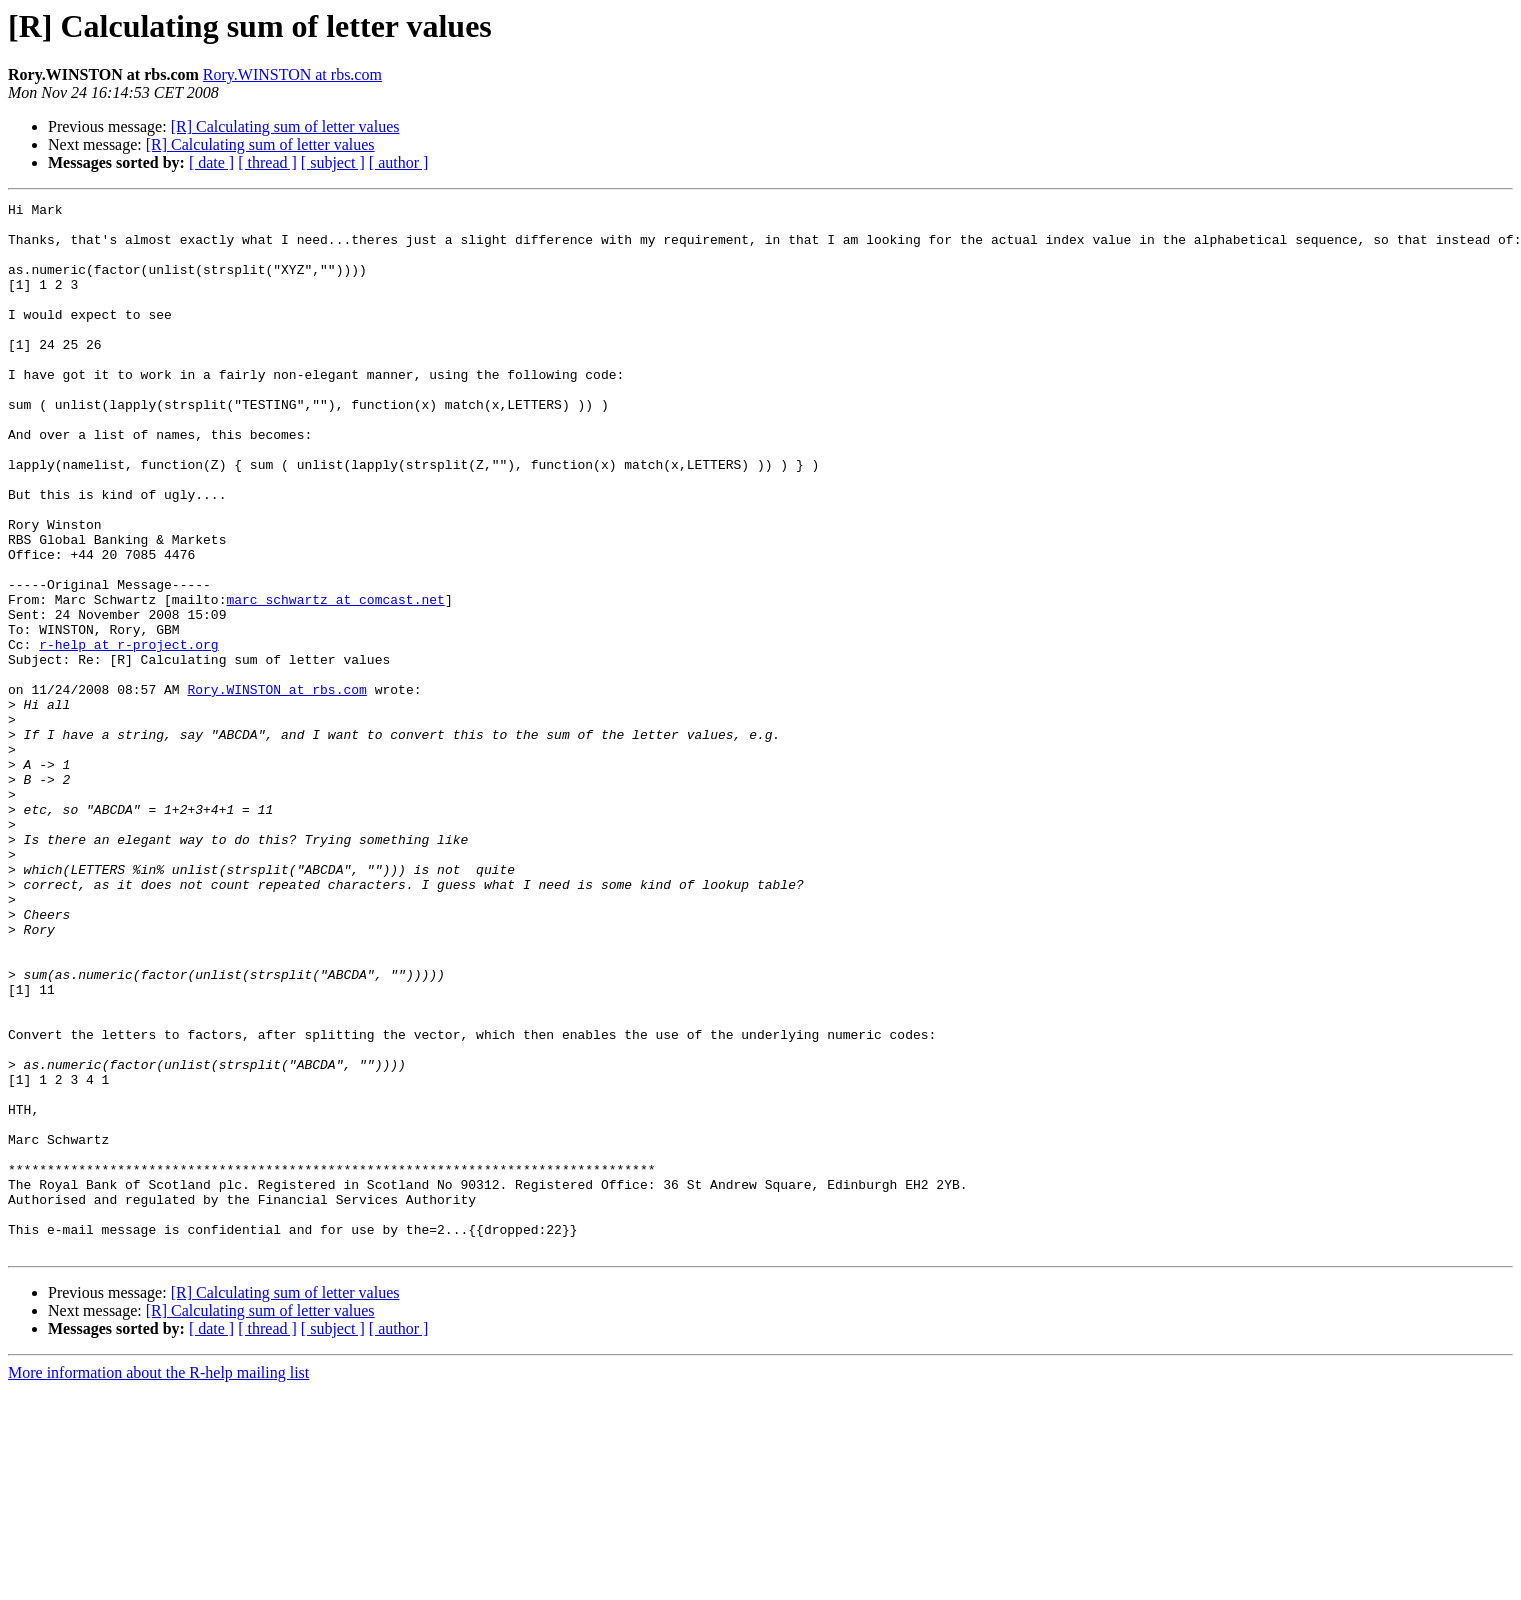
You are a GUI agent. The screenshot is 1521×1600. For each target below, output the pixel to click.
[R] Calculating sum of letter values (285, 126)
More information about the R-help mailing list (158, 1582)
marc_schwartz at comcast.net (335, 680)
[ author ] (399, 162)
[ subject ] (333, 162)
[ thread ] (267, 162)
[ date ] (211, 162)
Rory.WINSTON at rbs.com (292, 74)
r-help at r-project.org (128, 734)
